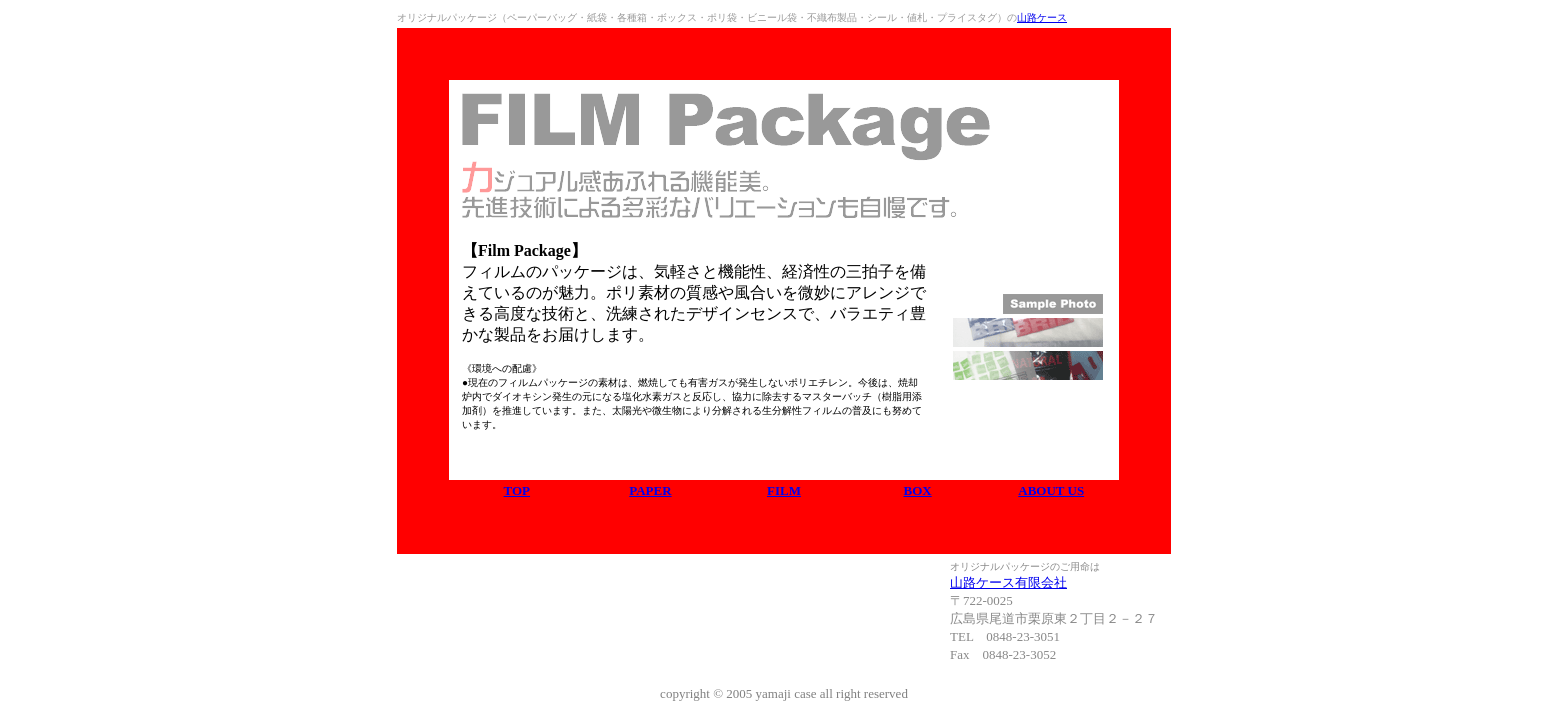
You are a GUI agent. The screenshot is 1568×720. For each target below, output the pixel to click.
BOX (917, 490)
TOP (517, 490)
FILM (784, 490)
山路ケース (1042, 17)
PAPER (650, 490)
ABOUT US (1051, 490)
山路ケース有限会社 (1008, 582)
